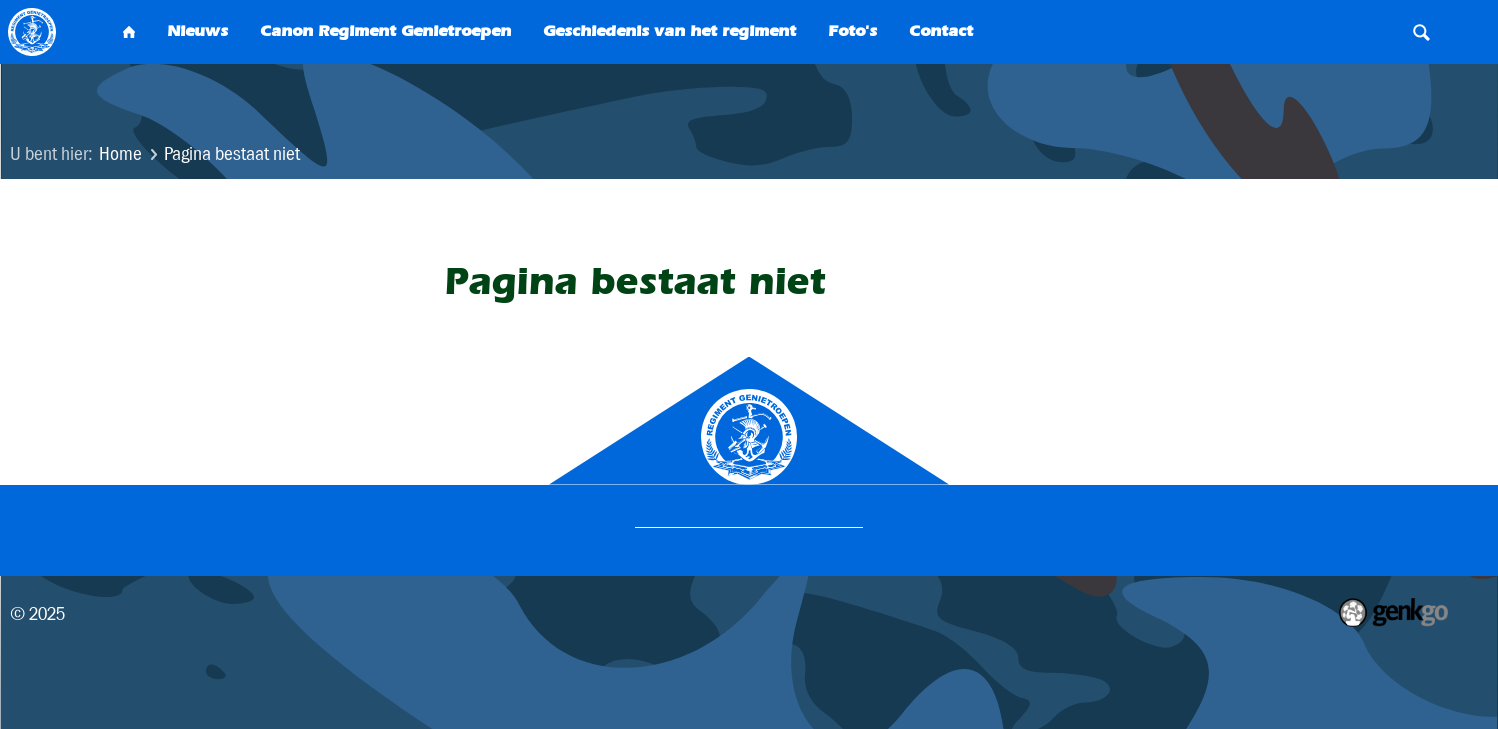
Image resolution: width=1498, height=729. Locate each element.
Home (120, 153)
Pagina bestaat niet (232, 153)
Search (1421, 32)
